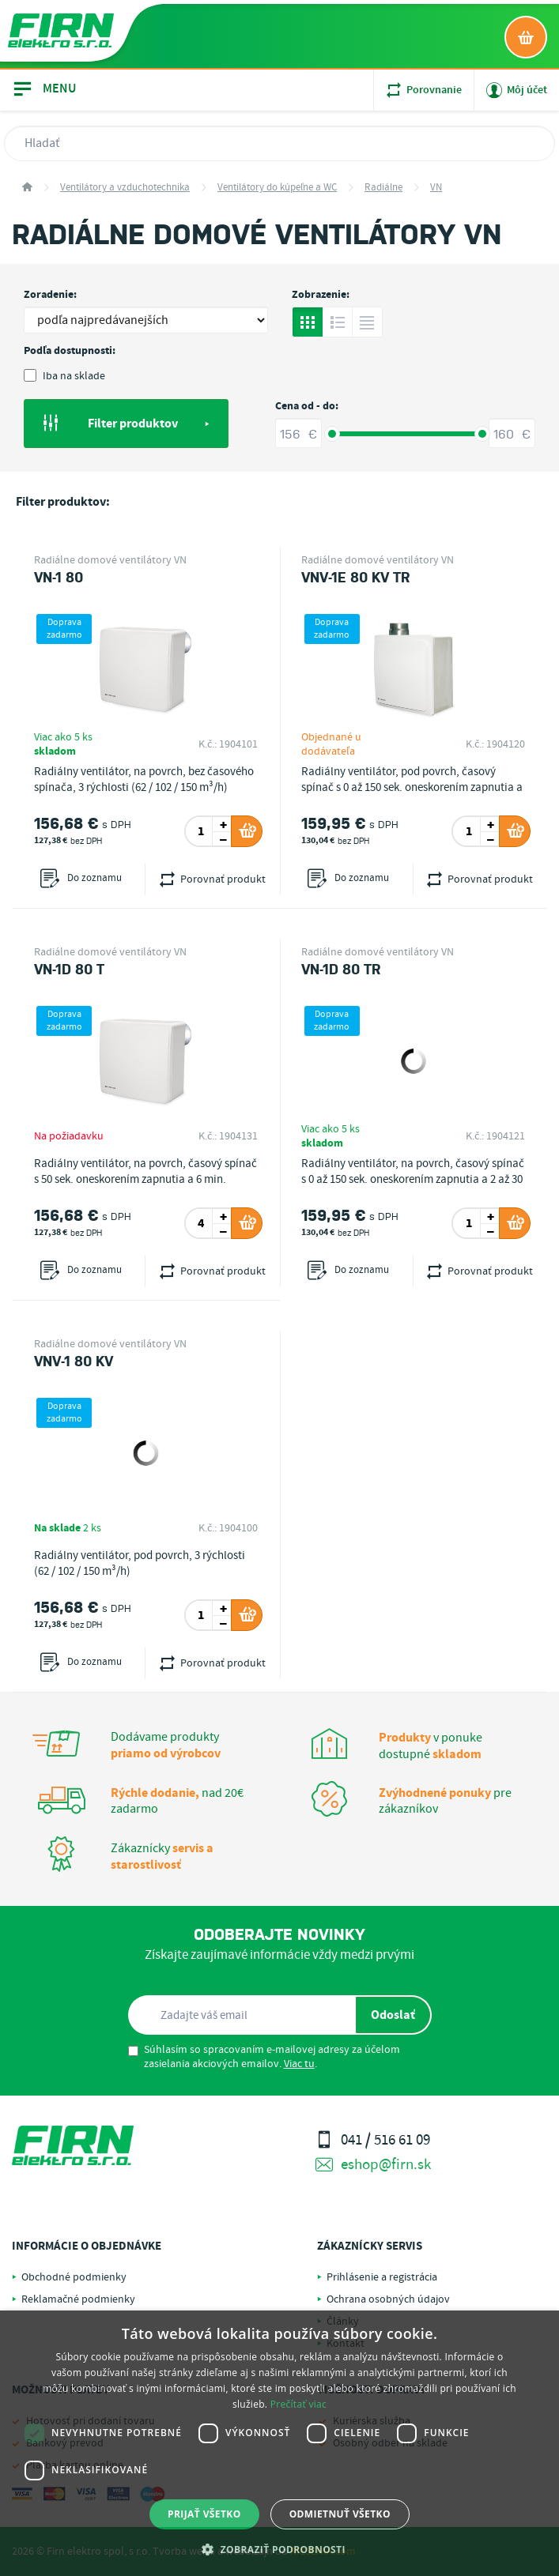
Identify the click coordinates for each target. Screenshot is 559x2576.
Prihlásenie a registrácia (382, 2277)
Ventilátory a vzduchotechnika (125, 187)
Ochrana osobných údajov (388, 2299)
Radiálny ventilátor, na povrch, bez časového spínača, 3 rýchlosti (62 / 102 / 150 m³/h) (144, 780)
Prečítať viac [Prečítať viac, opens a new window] (298, 2404)
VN (436, 187)
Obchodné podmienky (74, 2277)
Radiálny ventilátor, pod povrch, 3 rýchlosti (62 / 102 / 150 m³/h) (139, 1564)
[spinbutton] (201, 831)
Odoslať (393, 2015)
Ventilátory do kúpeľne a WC (277, 187)
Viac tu (299, 2064)
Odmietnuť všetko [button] (340, 2514)
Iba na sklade (64, 376)
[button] (279, 2549)
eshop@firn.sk (373, 2165)
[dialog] (279, 2443)
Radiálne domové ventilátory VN (110, 560)
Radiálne (383, 187)
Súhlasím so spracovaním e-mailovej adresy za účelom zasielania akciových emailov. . (264, 2057)
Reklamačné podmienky (78, 2299)
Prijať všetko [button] (204, 2514)
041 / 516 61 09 (372, 2140)
